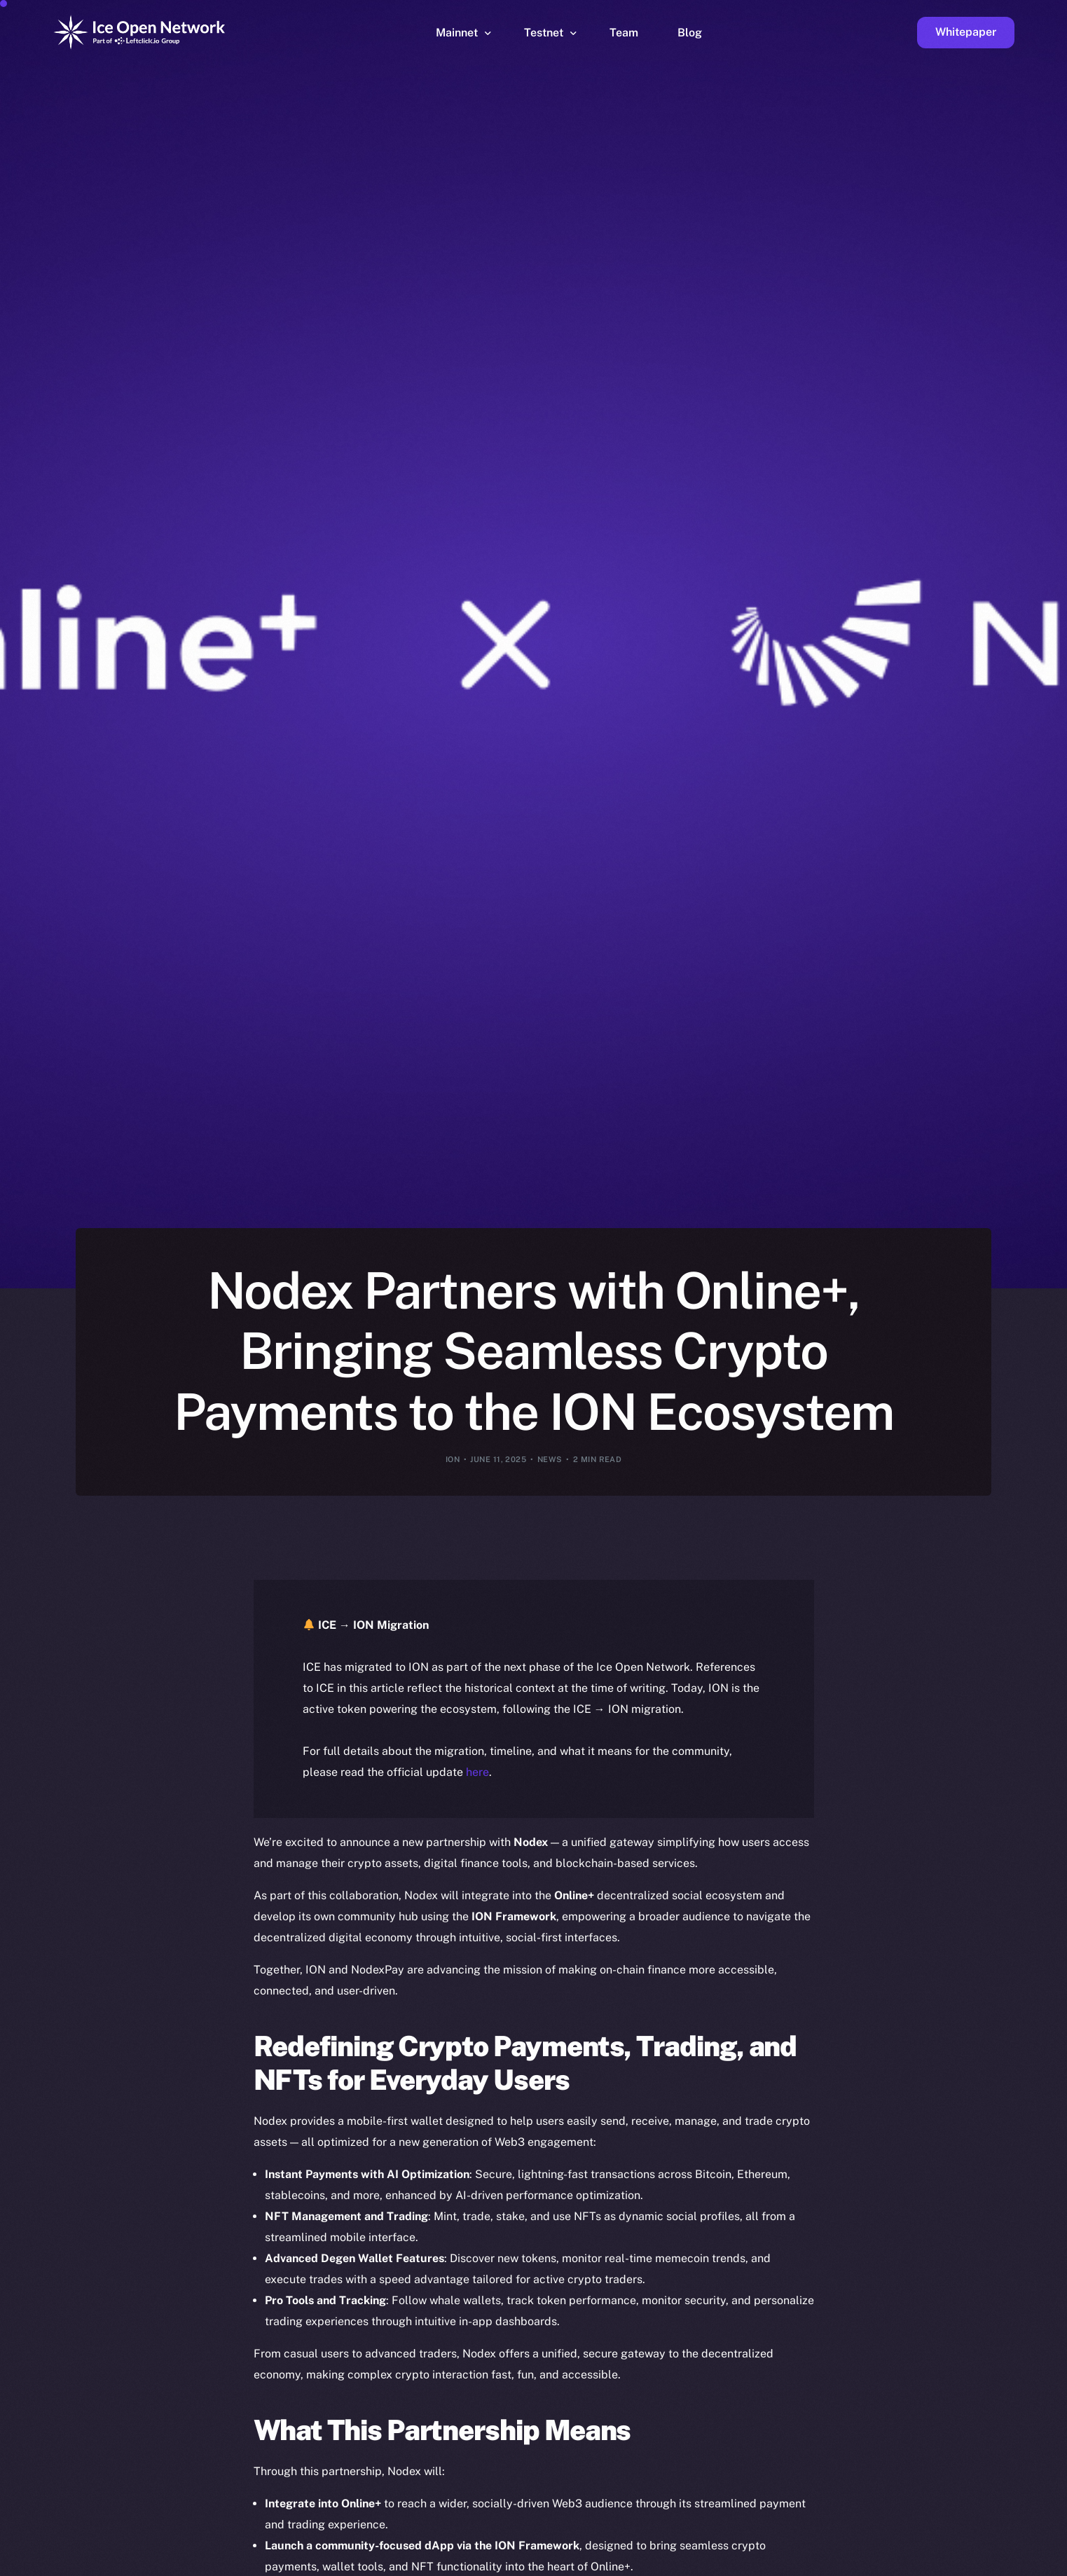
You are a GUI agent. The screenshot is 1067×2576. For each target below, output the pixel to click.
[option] (387, 2563)
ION (453, 1459)
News (550, 1459)
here (477, 1772)
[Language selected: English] (709, 2563)
